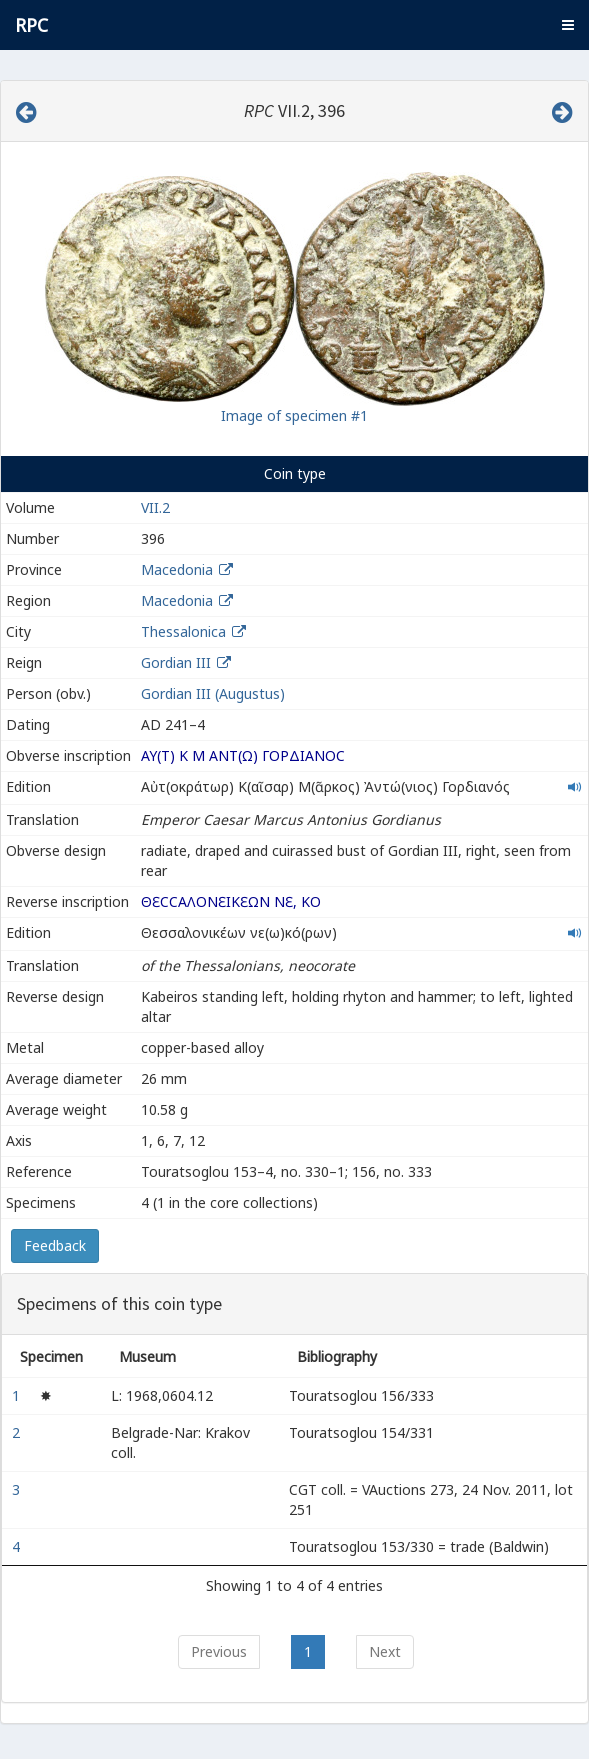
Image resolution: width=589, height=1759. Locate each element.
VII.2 (155, 507)
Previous (219, 1651)
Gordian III (176, 662)
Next (385, 1651)
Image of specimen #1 (294, 415)
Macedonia (177, 569)
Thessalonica (183, 631)
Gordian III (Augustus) (213, 693)
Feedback (55, 1245)
